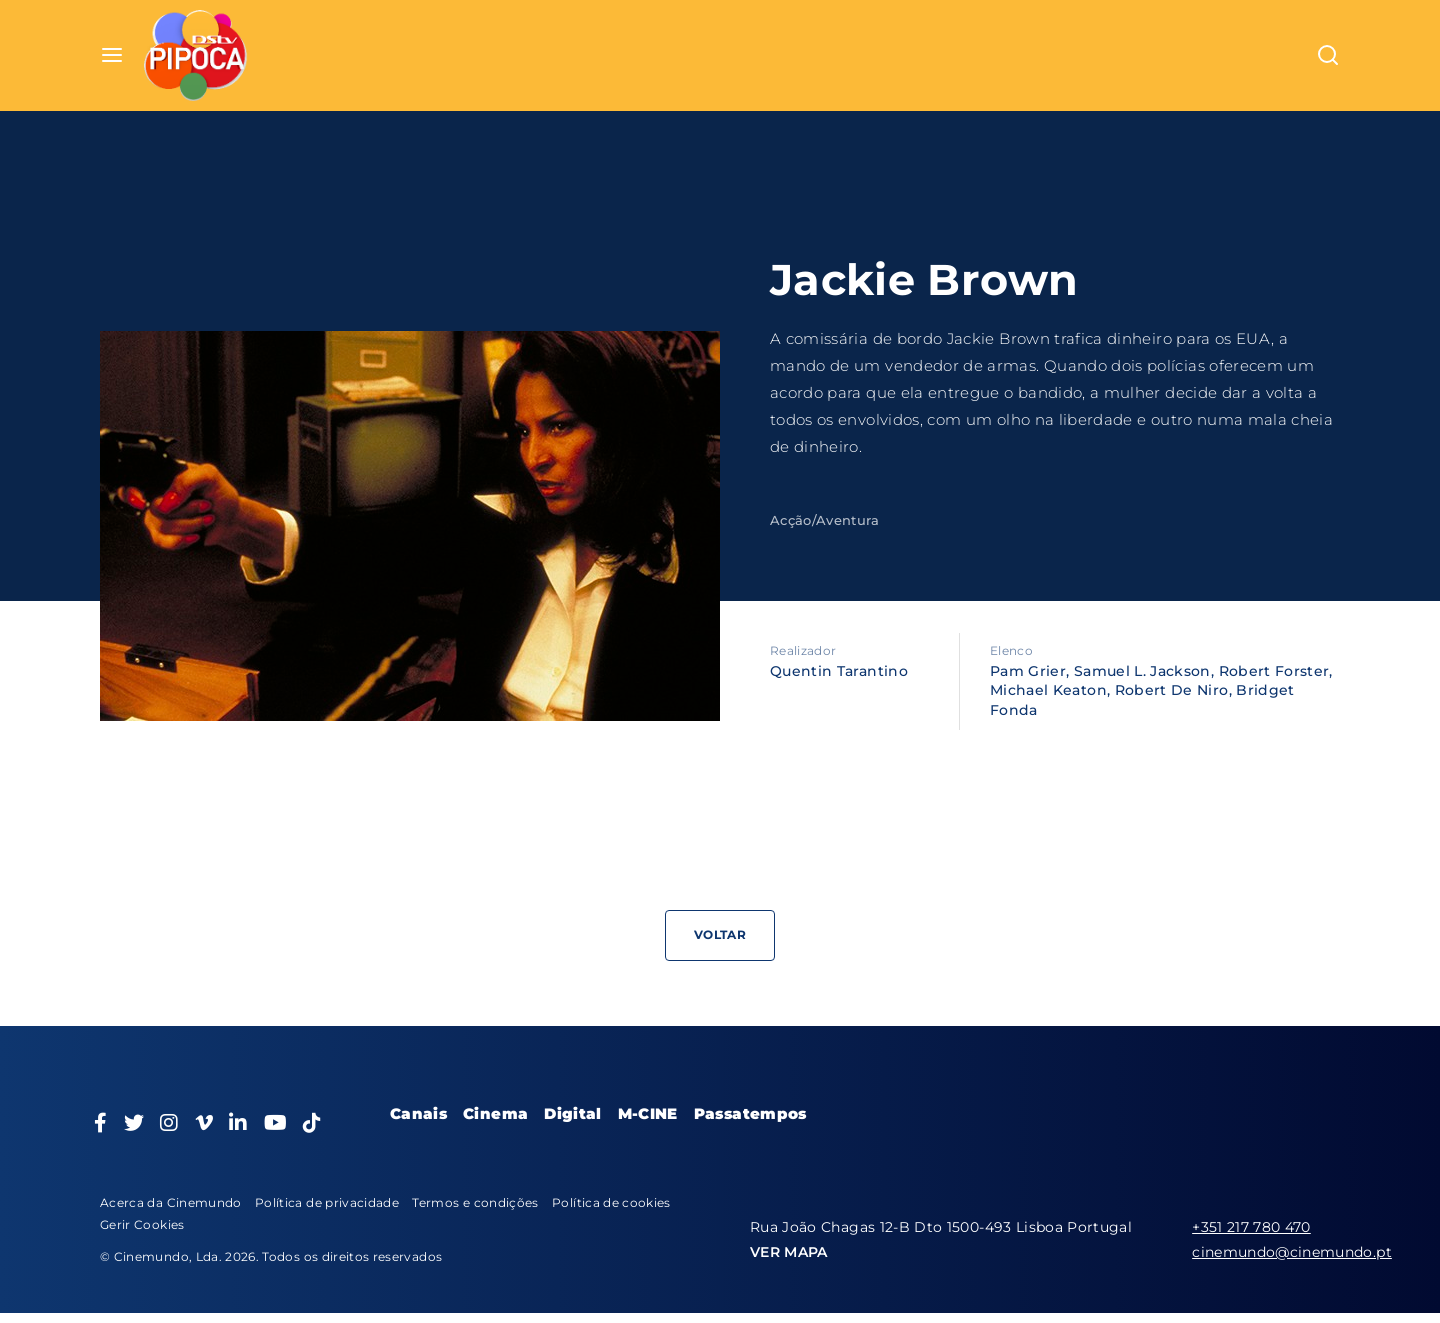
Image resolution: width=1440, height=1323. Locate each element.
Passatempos (750, 1113)
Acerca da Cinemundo (171, 1202)
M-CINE (648, 1113)
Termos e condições (475, 1202)
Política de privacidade (327, 1202)
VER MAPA (789, 1252)
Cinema (495, 1113)
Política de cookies (611, 1202)
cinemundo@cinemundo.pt (1292, 1252)
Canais (418, 1113)
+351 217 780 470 (1251, 1227)
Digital (572, 1113)
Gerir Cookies (142, 1224)
